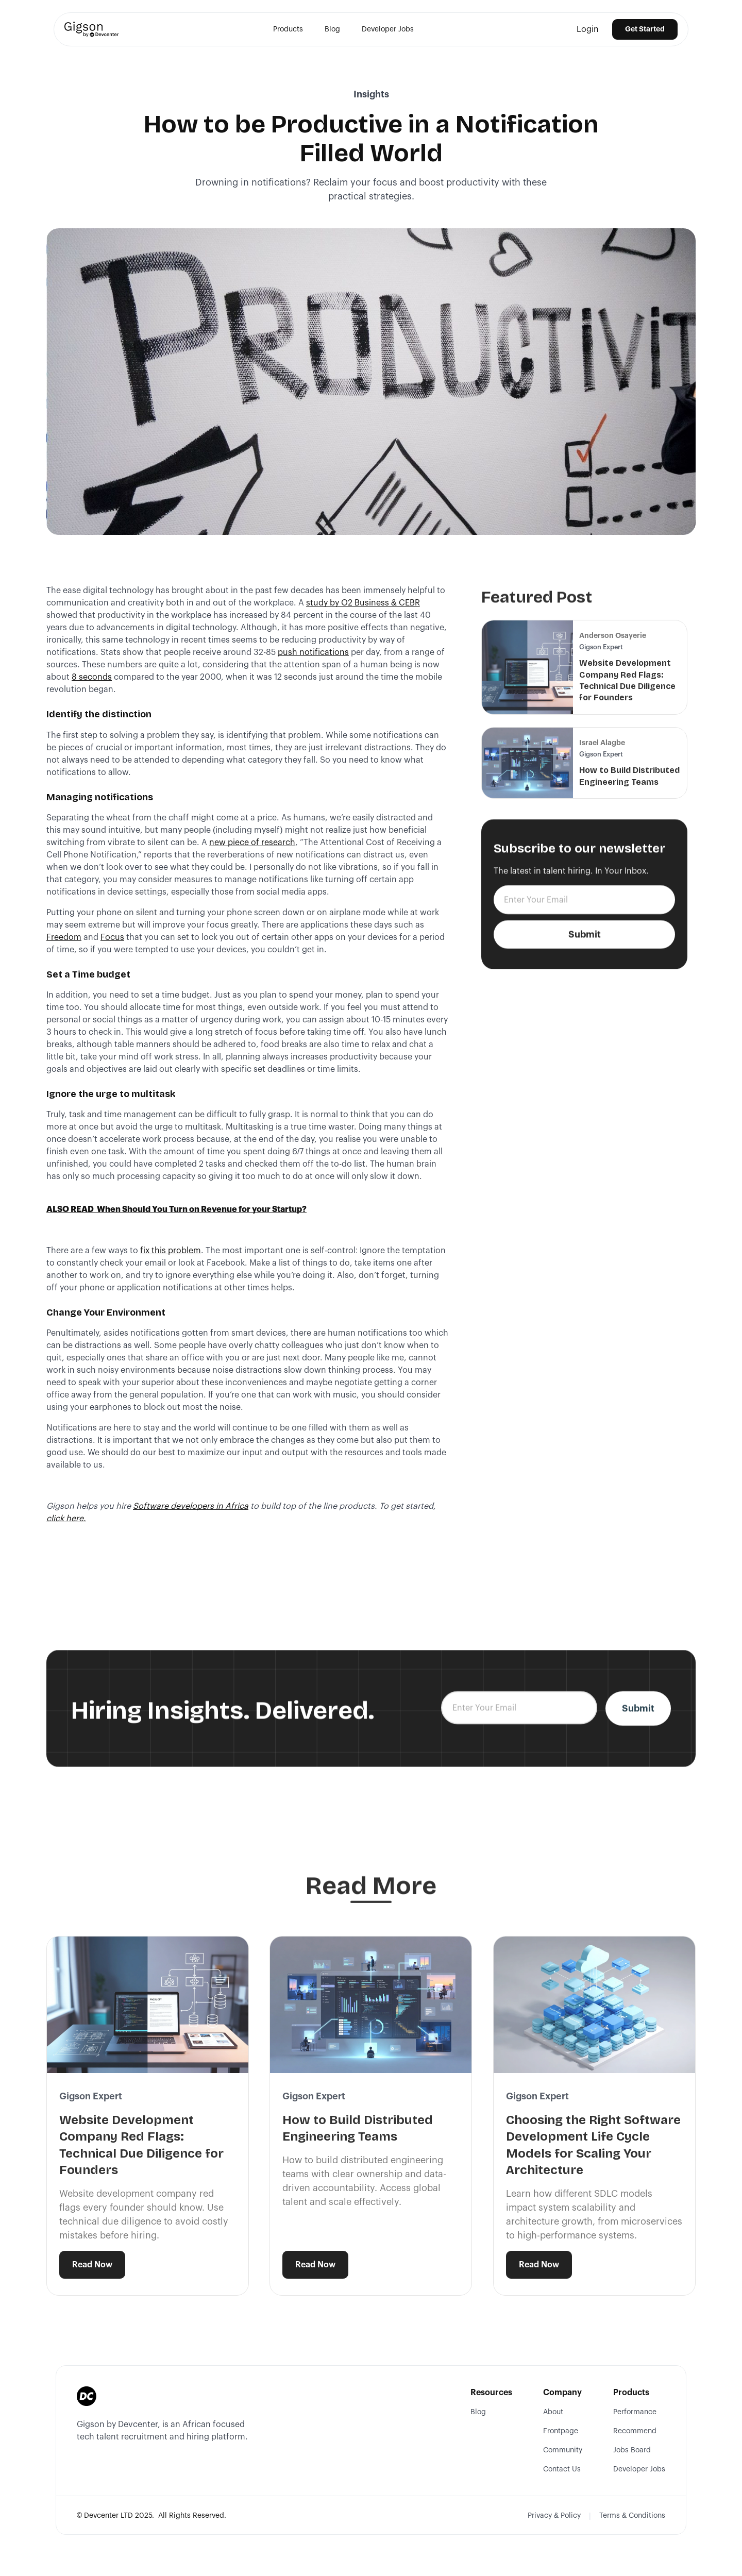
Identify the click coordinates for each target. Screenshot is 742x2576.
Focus (112, 937)
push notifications (313, 652)
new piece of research (252, 842)
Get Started (645, 29)
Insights (371, 94)
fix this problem (170, 1251)
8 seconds (92, 677)
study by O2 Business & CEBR (363, 603)
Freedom (63, 937)
